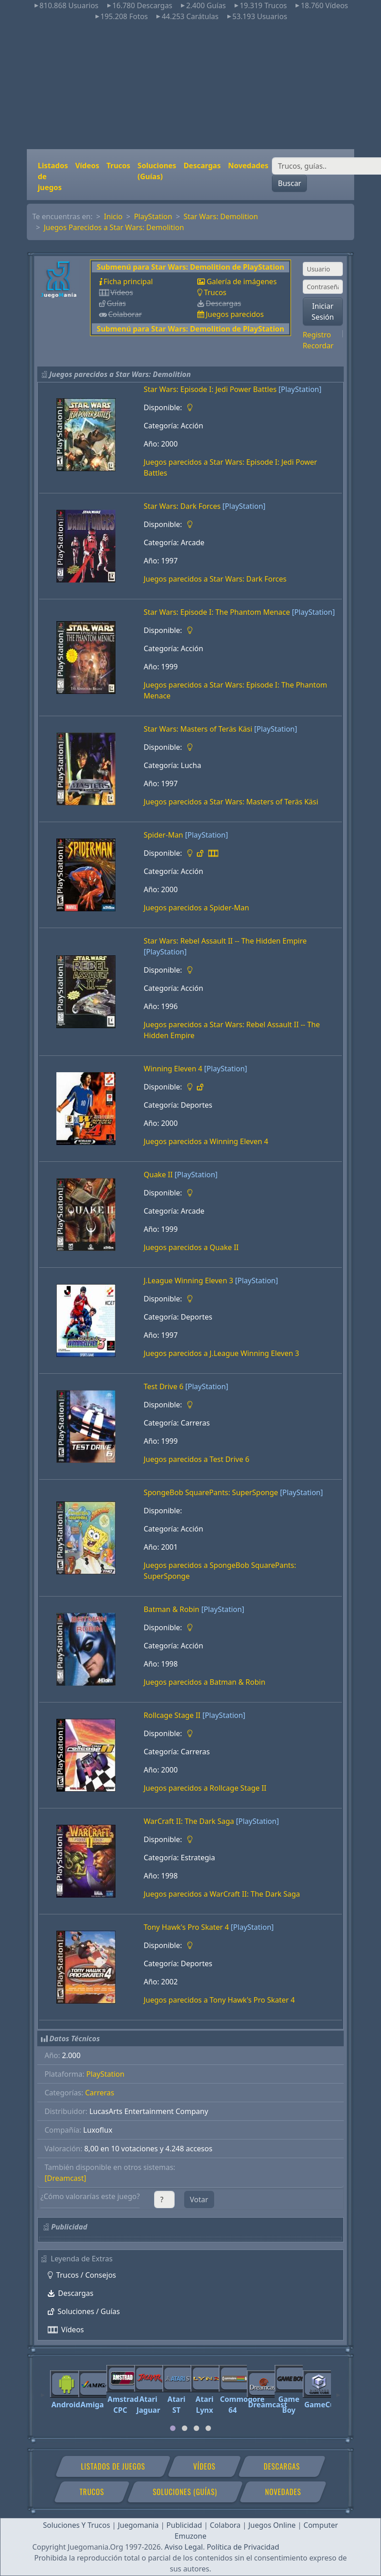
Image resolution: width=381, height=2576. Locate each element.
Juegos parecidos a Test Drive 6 (196, 1459)
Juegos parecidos (235, 314)
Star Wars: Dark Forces (182, 506)
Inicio (113, 216)
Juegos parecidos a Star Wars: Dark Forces (215, 579)
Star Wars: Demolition (221, 216)
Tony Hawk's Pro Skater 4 (186, 1927)
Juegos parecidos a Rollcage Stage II (205, 1788)
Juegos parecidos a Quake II (191, 1247)
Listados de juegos (53, 176)
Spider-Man (163, 835)
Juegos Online (272, 2525)
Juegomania (138, 2525)
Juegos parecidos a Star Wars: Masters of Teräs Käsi (231, 802)
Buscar (289, 183)
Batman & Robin (172, 1609)
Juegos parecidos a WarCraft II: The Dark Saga (222, 1894)
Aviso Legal (184, 2547)
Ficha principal (128, 281)
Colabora (225, 2525)
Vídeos (87, 166)
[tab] (172, 2428)
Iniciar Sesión (322, 311)
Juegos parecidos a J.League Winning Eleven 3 (221, 1353)
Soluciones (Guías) (157, 171)
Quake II (158, 1175)
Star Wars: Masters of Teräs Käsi (198, 729)
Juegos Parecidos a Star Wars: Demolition (114, 227)
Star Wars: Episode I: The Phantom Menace (217, 612)
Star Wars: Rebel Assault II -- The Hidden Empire (225, 941)
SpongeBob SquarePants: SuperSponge (211, 1492)
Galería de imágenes (241, 281)
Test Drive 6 (163, 1386)
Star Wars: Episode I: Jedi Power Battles (210, 389)
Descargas (202, 166)
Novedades (248, 166)
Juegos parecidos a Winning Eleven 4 (206, 1141)
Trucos (118, 166)
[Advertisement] (190, 85)
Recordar (318, 346)
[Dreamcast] (65, 2178)
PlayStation (153, 216)
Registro (317, 335)
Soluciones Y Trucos (76, 2525)
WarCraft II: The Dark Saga (189, 1821)
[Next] (338, 2391)
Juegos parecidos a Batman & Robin (205, 1682)
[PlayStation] (300, 389)
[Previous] (43, 2391)
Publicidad (184, 2525)
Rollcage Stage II (172, 1715)
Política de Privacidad (243, 2547)
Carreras (99, 2093)
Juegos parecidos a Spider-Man (196, 908)
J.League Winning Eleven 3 (188, 1280)
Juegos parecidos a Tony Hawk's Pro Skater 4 (219, 2000)
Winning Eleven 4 (173, 1069)
